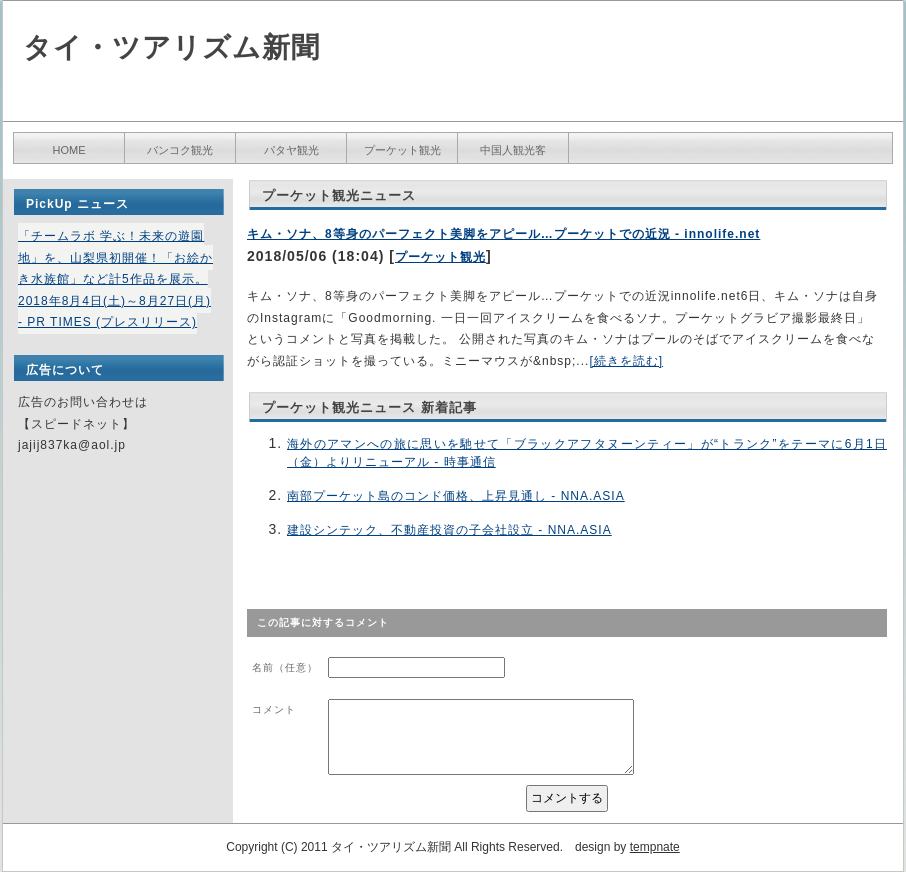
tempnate (655, 847)
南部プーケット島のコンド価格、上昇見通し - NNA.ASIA (456, 496)
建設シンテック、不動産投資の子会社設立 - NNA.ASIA (449, 530)
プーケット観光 (402, 150)
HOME (69, 150)
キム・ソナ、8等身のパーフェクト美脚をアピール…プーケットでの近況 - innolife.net (503, 234)
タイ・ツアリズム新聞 (171, 47)
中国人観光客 (513, 150)
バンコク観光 (180, 150)
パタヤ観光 (291, 150)
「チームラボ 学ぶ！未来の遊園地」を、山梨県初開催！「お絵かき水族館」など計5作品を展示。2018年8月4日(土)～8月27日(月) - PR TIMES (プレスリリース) (115, 279)
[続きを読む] (626, 361)
